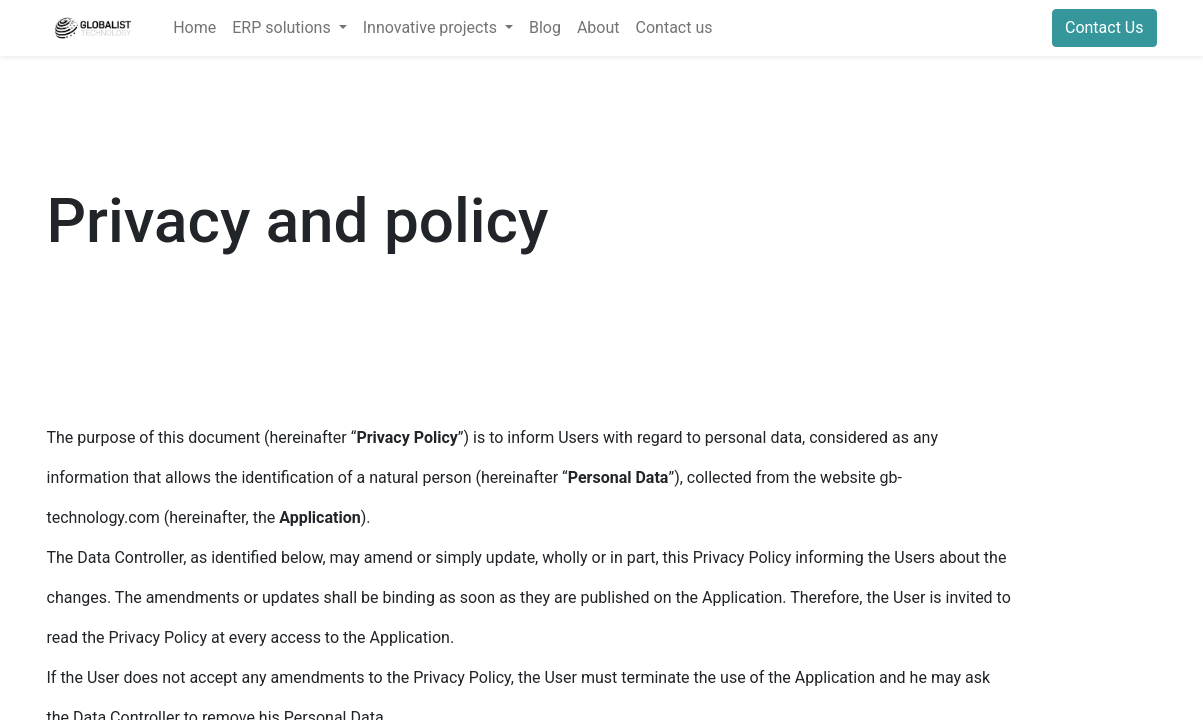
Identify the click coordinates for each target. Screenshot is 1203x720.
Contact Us (1104, 27)
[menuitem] (194, 28)
